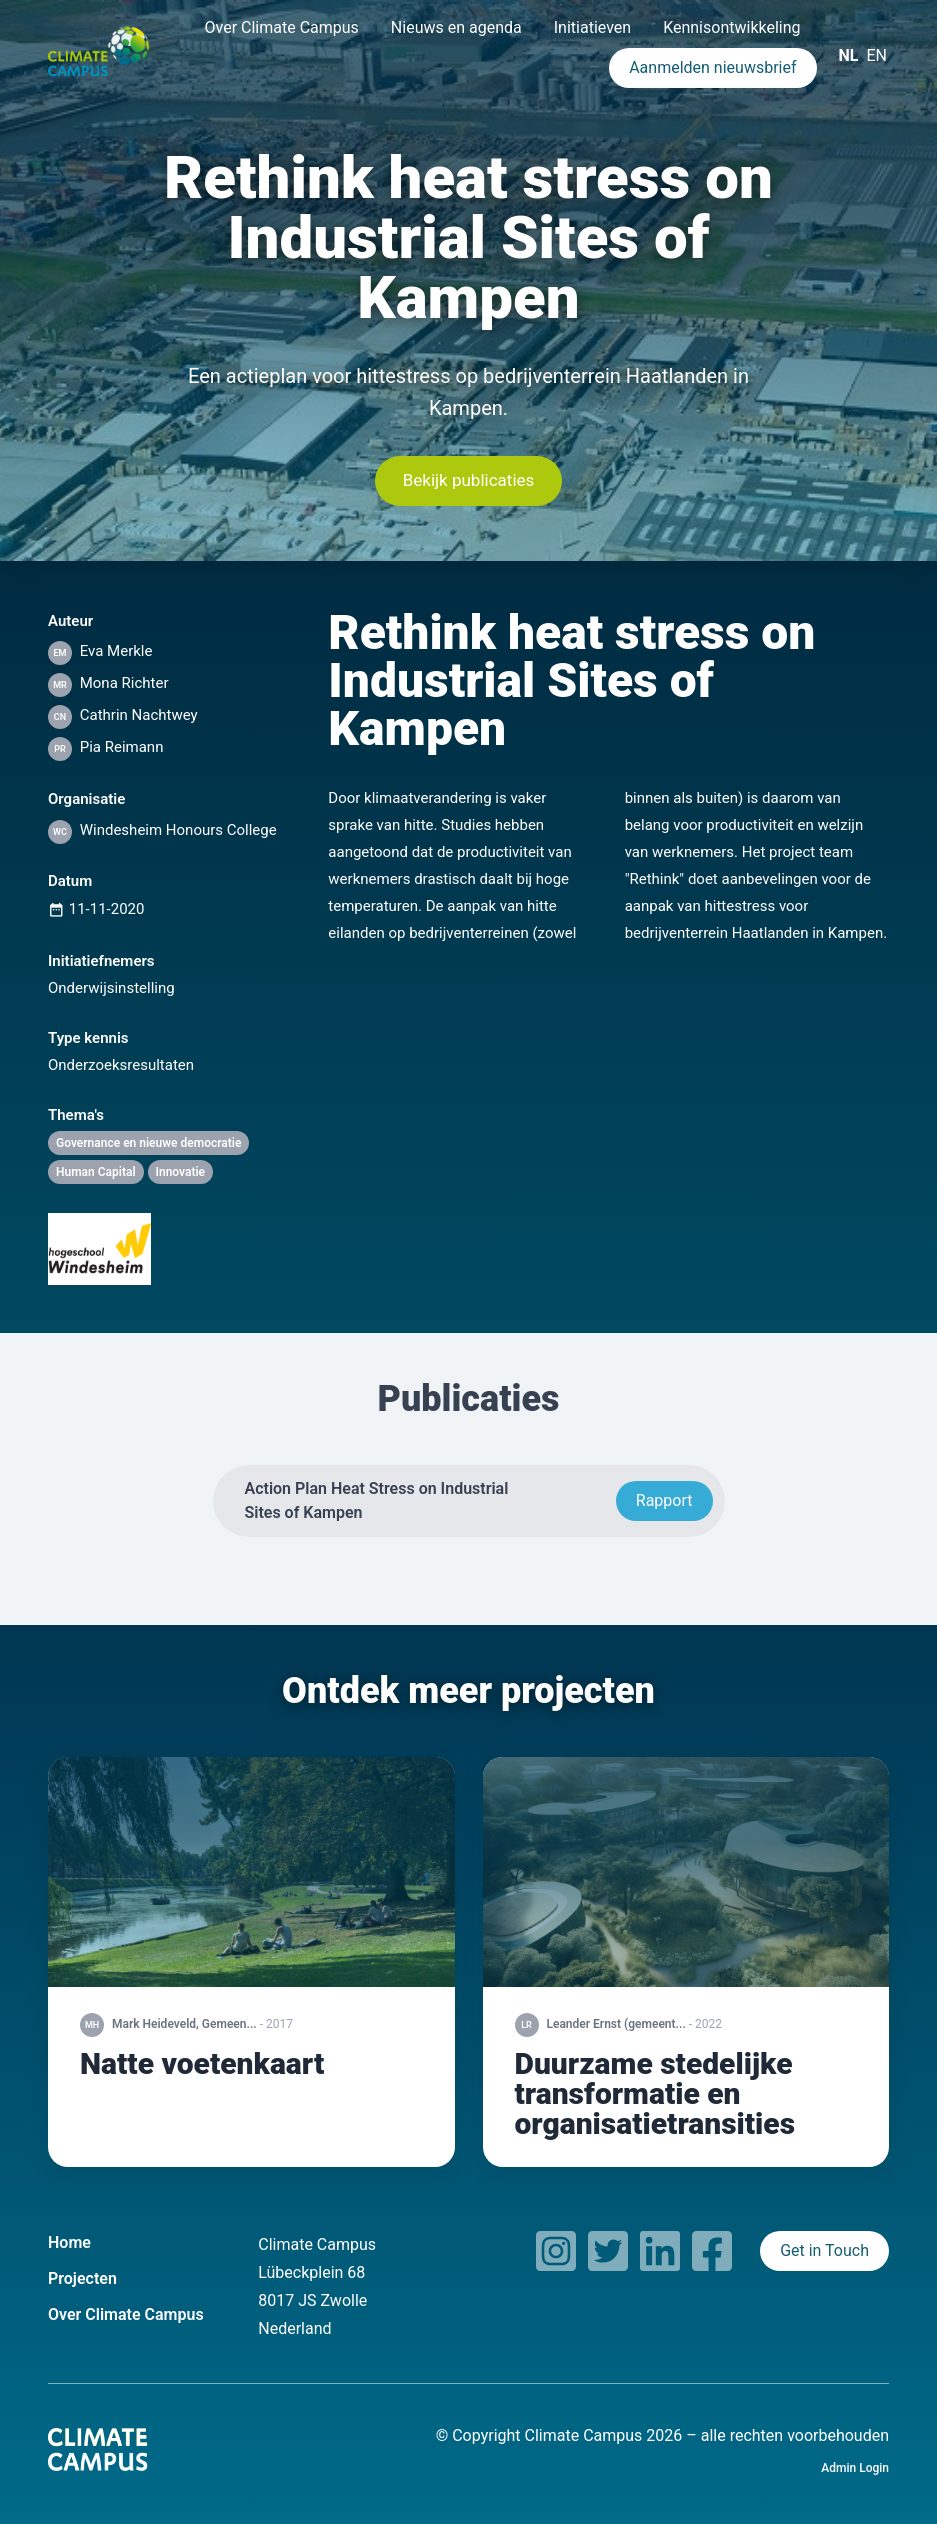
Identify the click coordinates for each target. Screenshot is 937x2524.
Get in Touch (824, 2250)
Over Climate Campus (281, 27)
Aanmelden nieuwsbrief (712, 67)
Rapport (664, 1500)
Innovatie (181, 1172)
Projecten (82, 2278)
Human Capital (96, 1172)
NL (849, 55)
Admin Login (855, 2468)
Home (69, 2242)
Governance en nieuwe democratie (148, 1143)
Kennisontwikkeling (731, 27)
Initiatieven (592, 27)
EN (876, 55)
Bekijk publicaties (469, 480)
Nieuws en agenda (456, 27)
